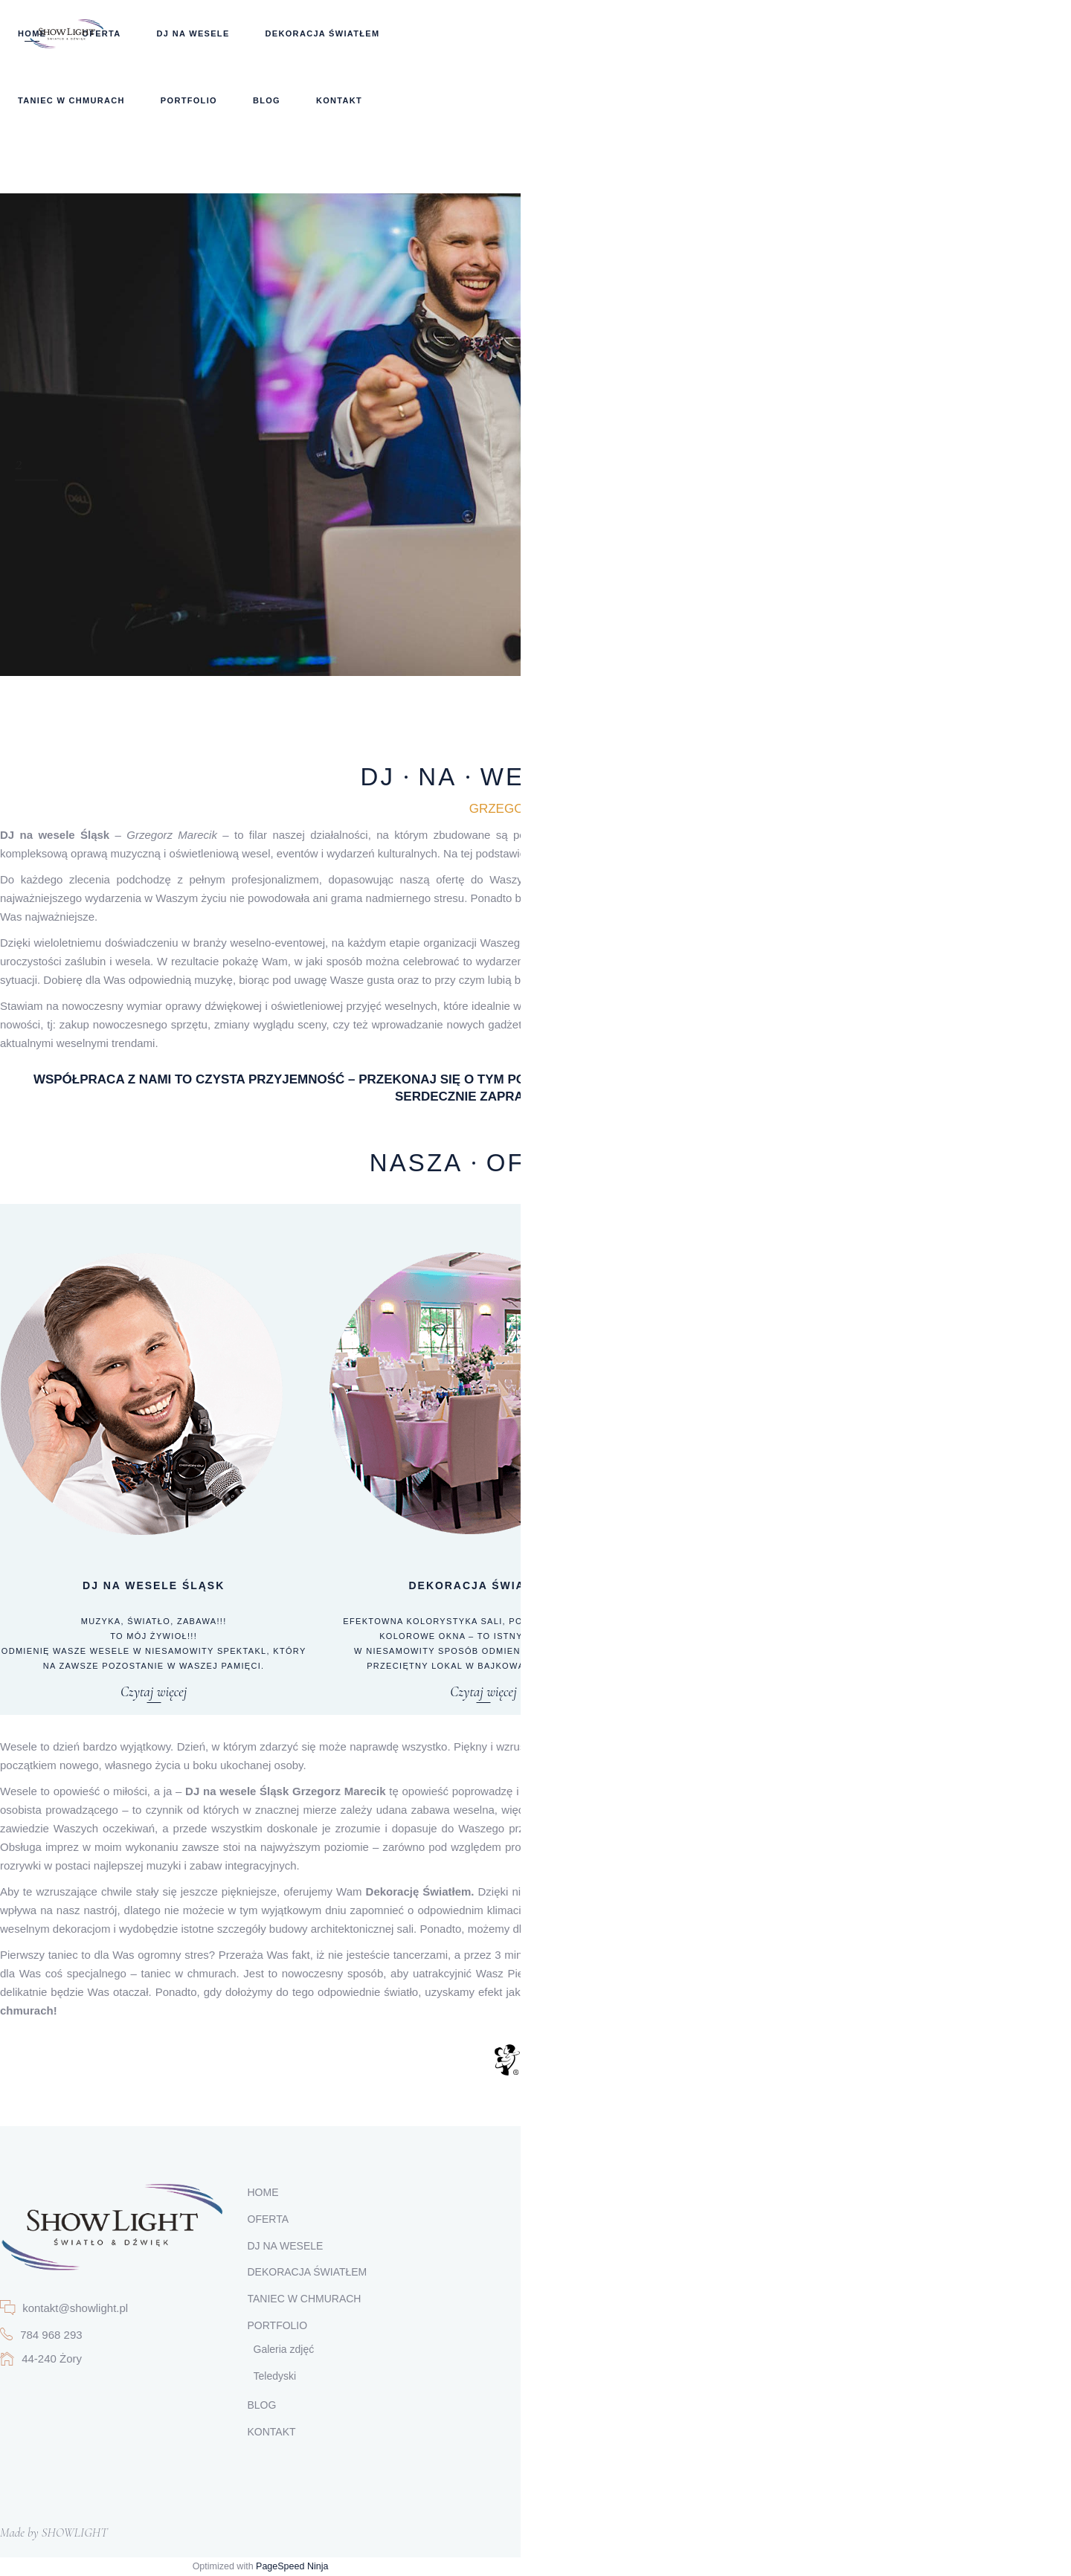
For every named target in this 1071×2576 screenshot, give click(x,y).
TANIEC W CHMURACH (304, 2299)
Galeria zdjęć (284, 2349)
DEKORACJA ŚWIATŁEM (307, 2272)
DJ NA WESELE (286, 2246)
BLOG (262, 2405)
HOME (263, 2192)
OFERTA (268, 2219)
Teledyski (275, 2376)
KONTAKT (272, 2432)
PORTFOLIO (278, 2325)
